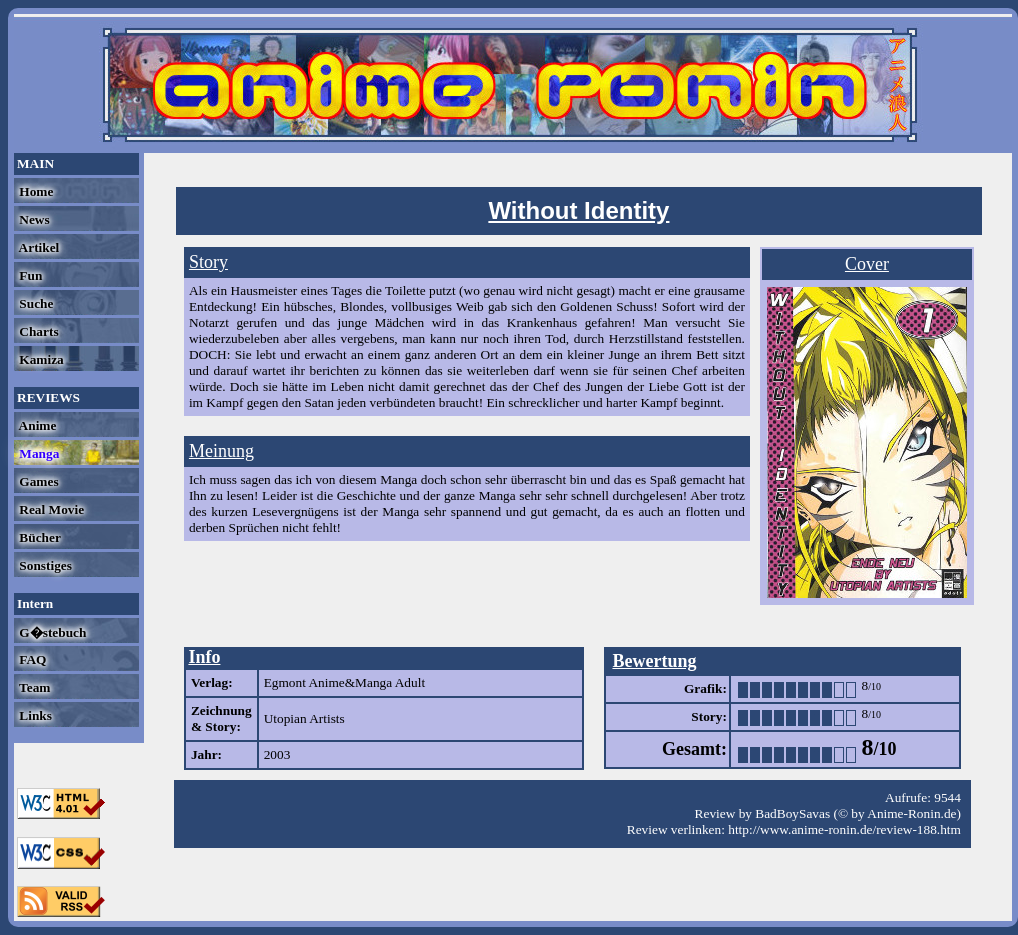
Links (34, 715)
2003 (277, 754)
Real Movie (50, 509)
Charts (37, 331)
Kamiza (40, 359)
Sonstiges (44, 565)
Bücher (38, 537)
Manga (37, 453)
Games (37, 481)
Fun (29, 275)
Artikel (37, 247)
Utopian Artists (304, 718)
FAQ (31, 659)
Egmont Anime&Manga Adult (344, 682)
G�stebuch (51, 632)
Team (33, 687)
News (33, 219)
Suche (34, 303)
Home (34, 191)
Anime (36, 425)
